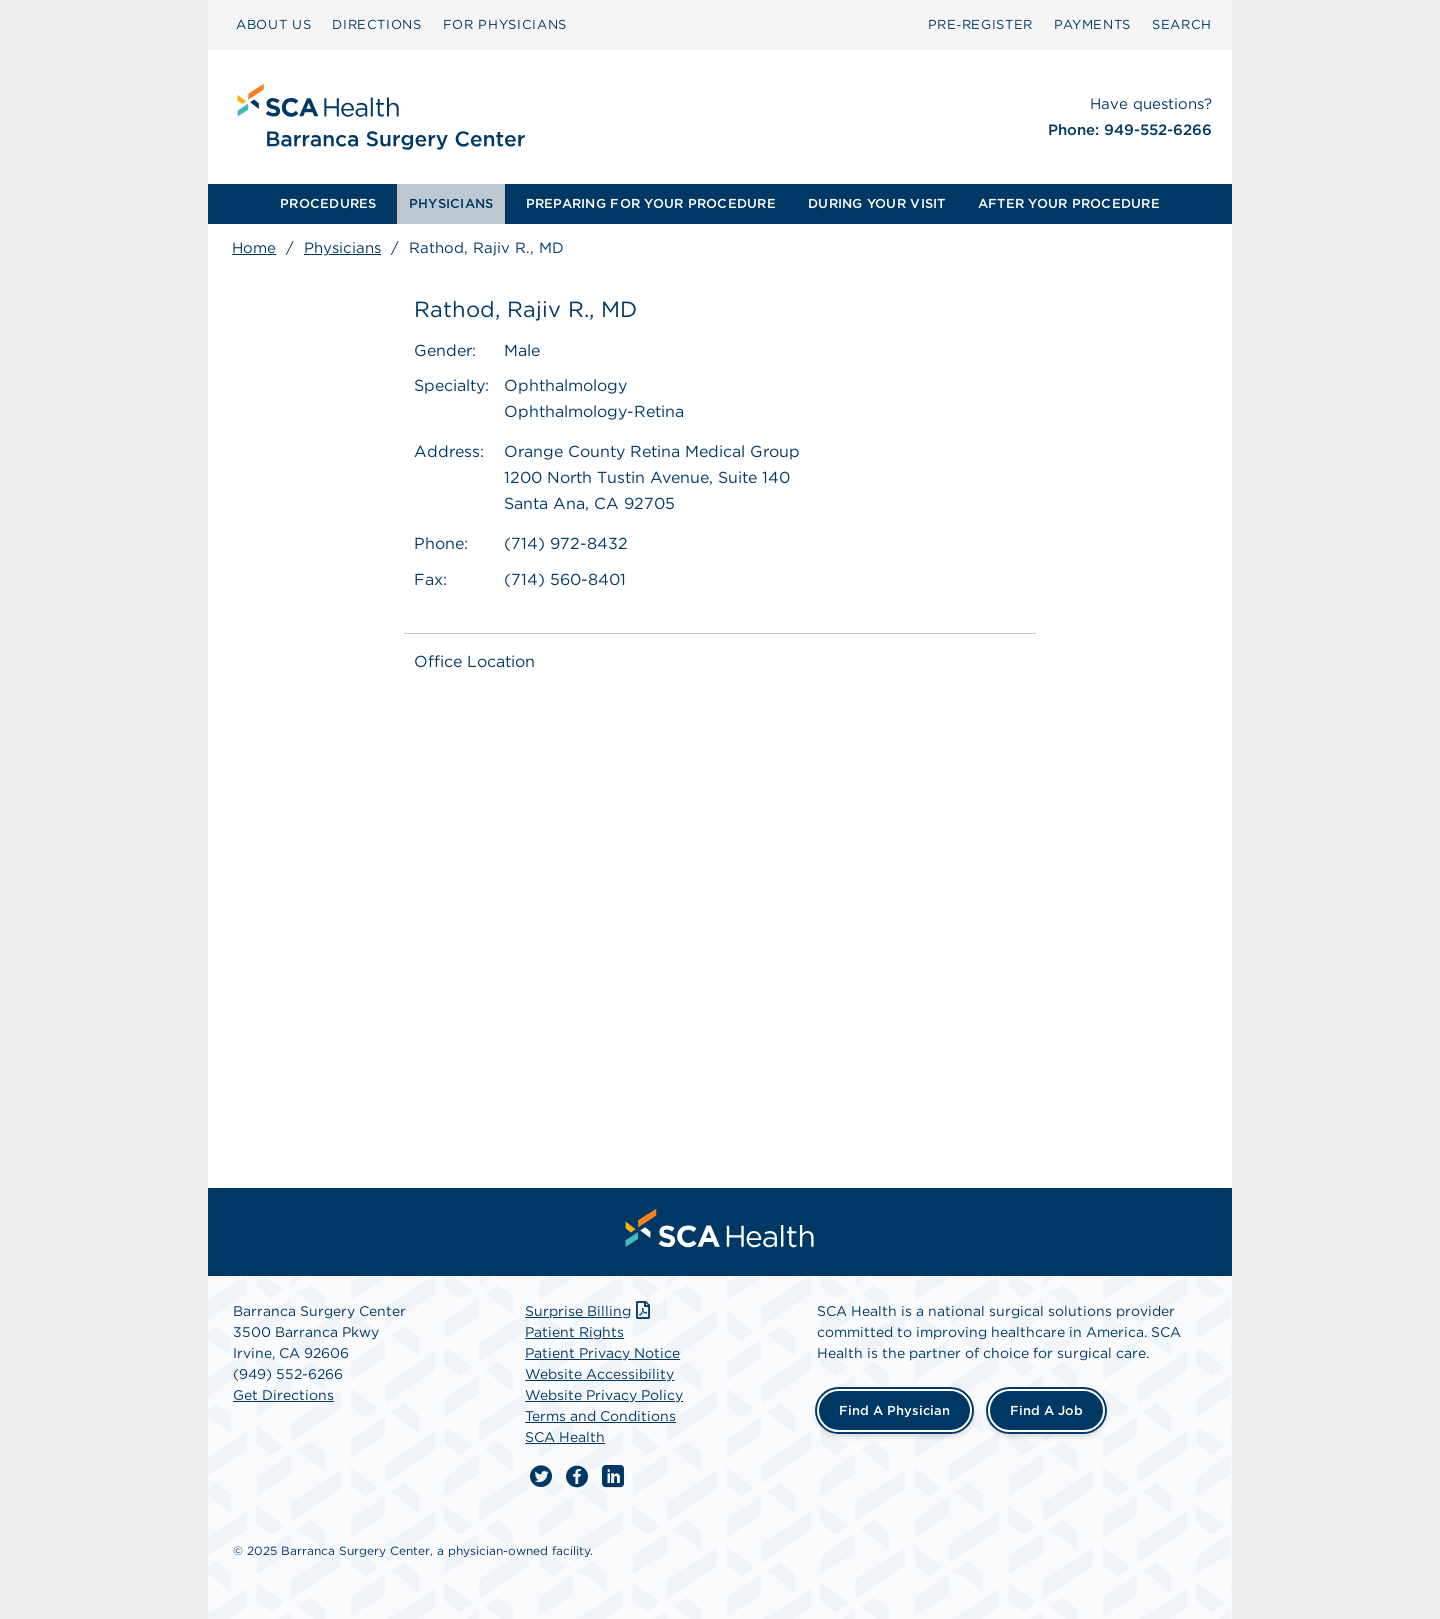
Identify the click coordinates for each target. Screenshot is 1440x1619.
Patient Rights (574, 1332)
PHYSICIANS (451, 203)
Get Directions (283, 1395)
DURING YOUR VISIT (876, 203)
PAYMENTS (1092, 24)
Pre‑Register (980, 24)
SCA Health (565, 1437)
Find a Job (1046, 1410)
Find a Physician (894, 1410)
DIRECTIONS (377, 24)
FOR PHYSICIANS (505, 24)
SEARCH (1182, 24)
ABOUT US (273, 24)
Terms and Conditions (600, 1416)
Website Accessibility (599, 1374)
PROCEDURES (328, 203)
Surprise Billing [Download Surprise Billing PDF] (589, 1311)
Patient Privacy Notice (602, 1353)
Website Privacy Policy (604, 1395)
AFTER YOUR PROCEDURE (1069, 203)
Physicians (342, 248)
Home (254, 248)
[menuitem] (328, 204)
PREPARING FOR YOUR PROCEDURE (651, 203)
